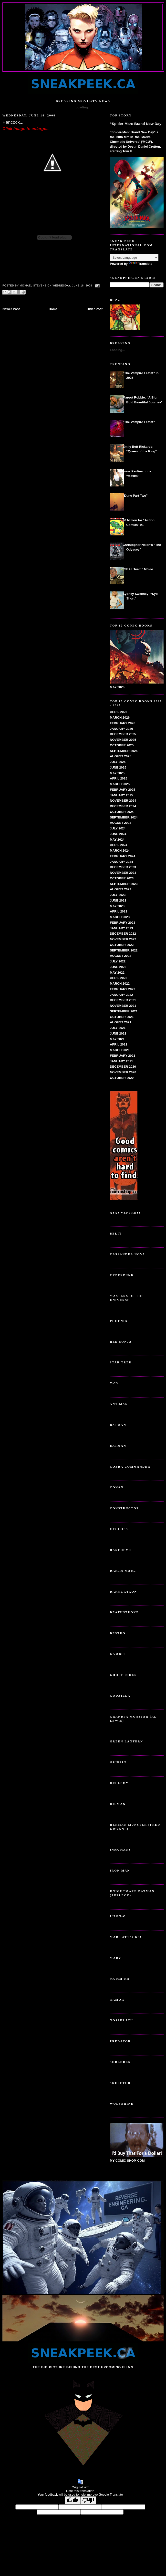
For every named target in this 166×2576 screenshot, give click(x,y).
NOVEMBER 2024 (123, 800)
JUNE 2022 (118, 967)
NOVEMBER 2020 (123, 1072)
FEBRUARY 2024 (122, 856)
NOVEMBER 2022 (123, 939)
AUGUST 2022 (120, 956)
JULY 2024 (117, 828)
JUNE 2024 (118, 834)
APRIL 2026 (118, 712)
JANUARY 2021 (121, 1061)
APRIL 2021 (118, 1044)
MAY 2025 (117, 773)
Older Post (94, 309)
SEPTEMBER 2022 (123, 950)
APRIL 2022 (118, 978)
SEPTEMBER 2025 (123, 751)
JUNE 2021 (118, 1033)
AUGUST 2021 (120, 1022)
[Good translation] (72, 2500)
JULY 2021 (117, 1028)
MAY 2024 (117, 839)
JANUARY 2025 (121, 795)
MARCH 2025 (120, 784)
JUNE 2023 (118, 900)
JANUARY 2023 (121, 928)
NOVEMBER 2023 (123, 873)
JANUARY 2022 (121, 995)
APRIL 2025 (118, 778)
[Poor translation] (88, 2500)
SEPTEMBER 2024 (123, 817)
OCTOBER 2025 (122, 745)
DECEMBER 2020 (123, 1066)
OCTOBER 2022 (122, 945)
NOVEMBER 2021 (123, 1006)
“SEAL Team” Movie (138, 569)
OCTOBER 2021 (122, 1017)
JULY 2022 (117, 961)
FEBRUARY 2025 (122, 789)
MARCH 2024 (120, 850)
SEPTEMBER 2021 (123, 1011)
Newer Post (11, 309)
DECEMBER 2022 (123, 933)
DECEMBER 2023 (123, 867)
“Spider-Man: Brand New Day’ (136, 124)
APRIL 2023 (118, 911)
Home (53, 309)
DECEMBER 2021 (123, 1000)
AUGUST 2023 (120, 889)
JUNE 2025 (118, 767)
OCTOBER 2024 (122, 812)
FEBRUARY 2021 (122, 1055)
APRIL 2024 (118, 845)
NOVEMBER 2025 (123, 739)
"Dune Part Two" (135, 495)
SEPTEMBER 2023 (123, 884)
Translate (140, 264)
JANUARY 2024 (121, 862)
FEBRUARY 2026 (122, 723)
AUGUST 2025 (120, 756)
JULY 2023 (117, 895)
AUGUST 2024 (120, 823)
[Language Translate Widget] (134, 257)
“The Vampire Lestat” (139, 422)
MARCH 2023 (120, 917)
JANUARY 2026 (121, 729)
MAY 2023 (117, 906)
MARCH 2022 (120, 983)
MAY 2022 (117, 972)
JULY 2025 (117, 762)
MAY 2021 (117, 1039)
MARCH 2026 (120, 717)
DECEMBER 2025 (123, 734)
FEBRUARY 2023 (122, 922)
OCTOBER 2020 (122, 1078)
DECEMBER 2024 (123, 806)
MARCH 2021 (120, 1050)
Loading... (82, 107)
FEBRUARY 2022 (122, 989)
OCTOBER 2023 (122, 878)
